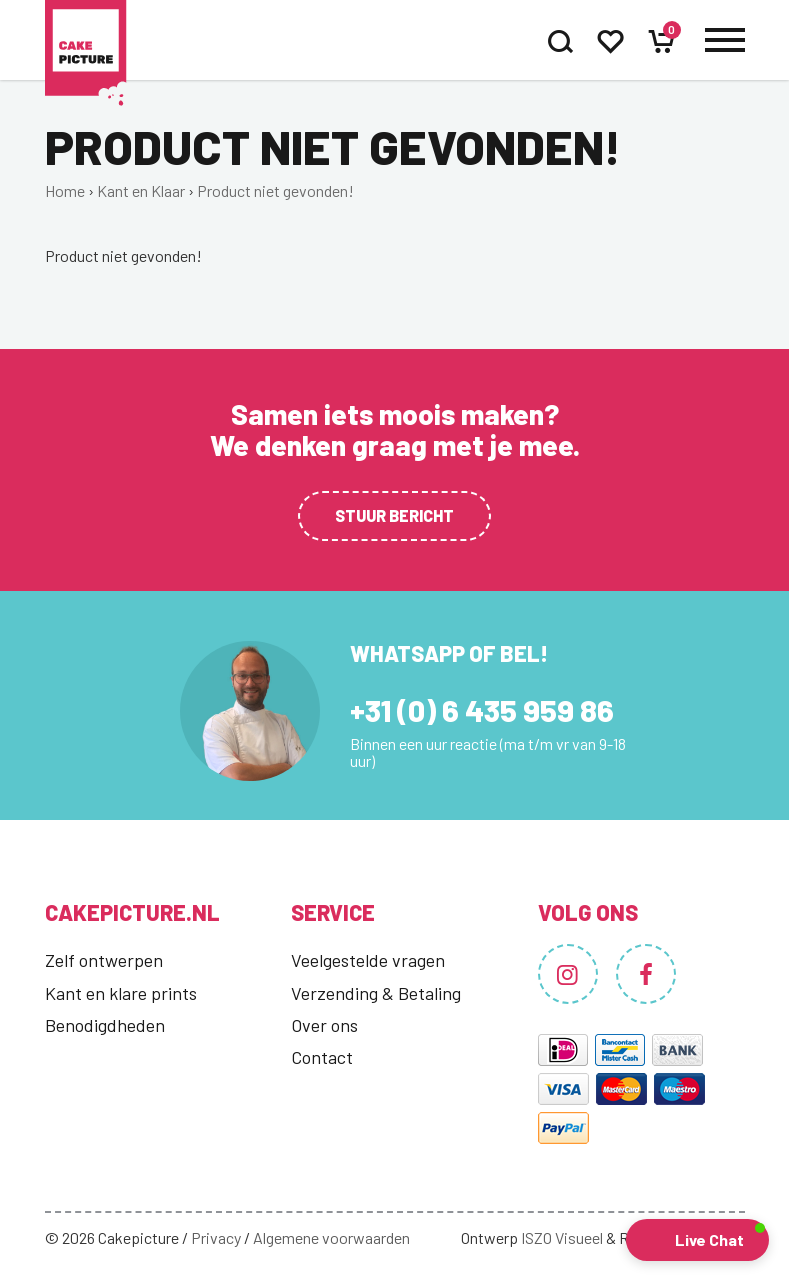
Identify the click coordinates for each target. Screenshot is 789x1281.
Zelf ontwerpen (104, 960)
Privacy (216, 1237)
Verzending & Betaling (376, 993)
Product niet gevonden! (275, 190)
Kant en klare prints (121, 993)
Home (65, 190)
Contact (322, 1057)
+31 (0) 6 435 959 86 (482, 710)
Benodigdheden (105, 1025)
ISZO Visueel (562, 1237)
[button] (697, 1240)
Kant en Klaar (141, 190)
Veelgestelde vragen (368, 960)
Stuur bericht (394, 515)
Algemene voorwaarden (331, 1237)
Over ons (324, 1025)
